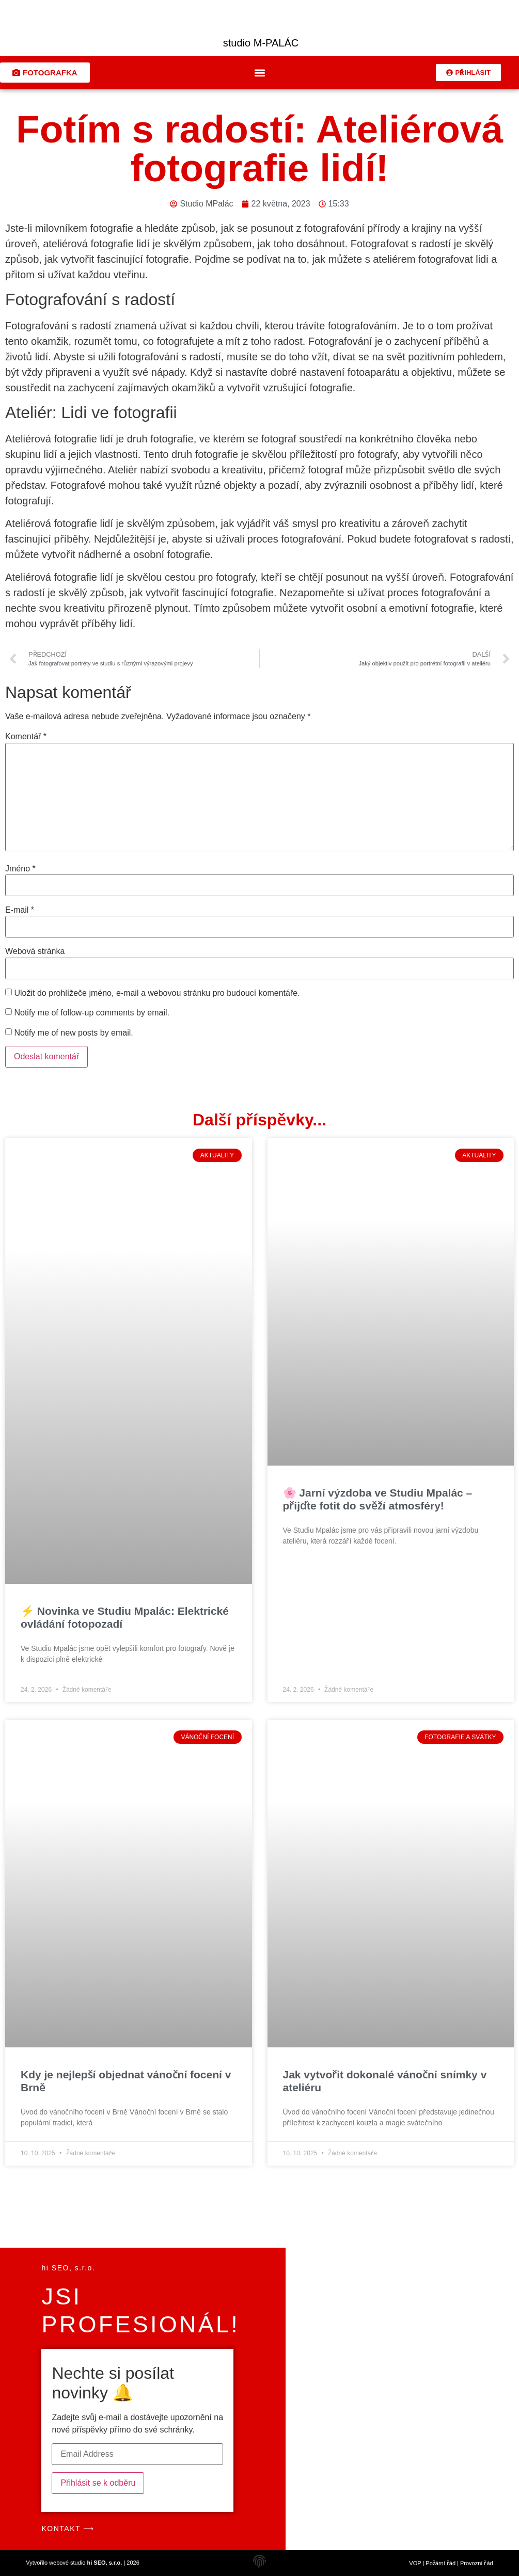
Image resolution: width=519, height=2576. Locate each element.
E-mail (19, 910)
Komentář (25, 737)
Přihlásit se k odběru (97, 2482)
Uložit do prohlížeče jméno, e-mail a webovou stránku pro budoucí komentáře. (157, 993)
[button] (259, 72)
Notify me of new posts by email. (73, 1033)
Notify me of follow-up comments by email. (91, 1013)
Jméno (20, 869)
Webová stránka (35, 951)
